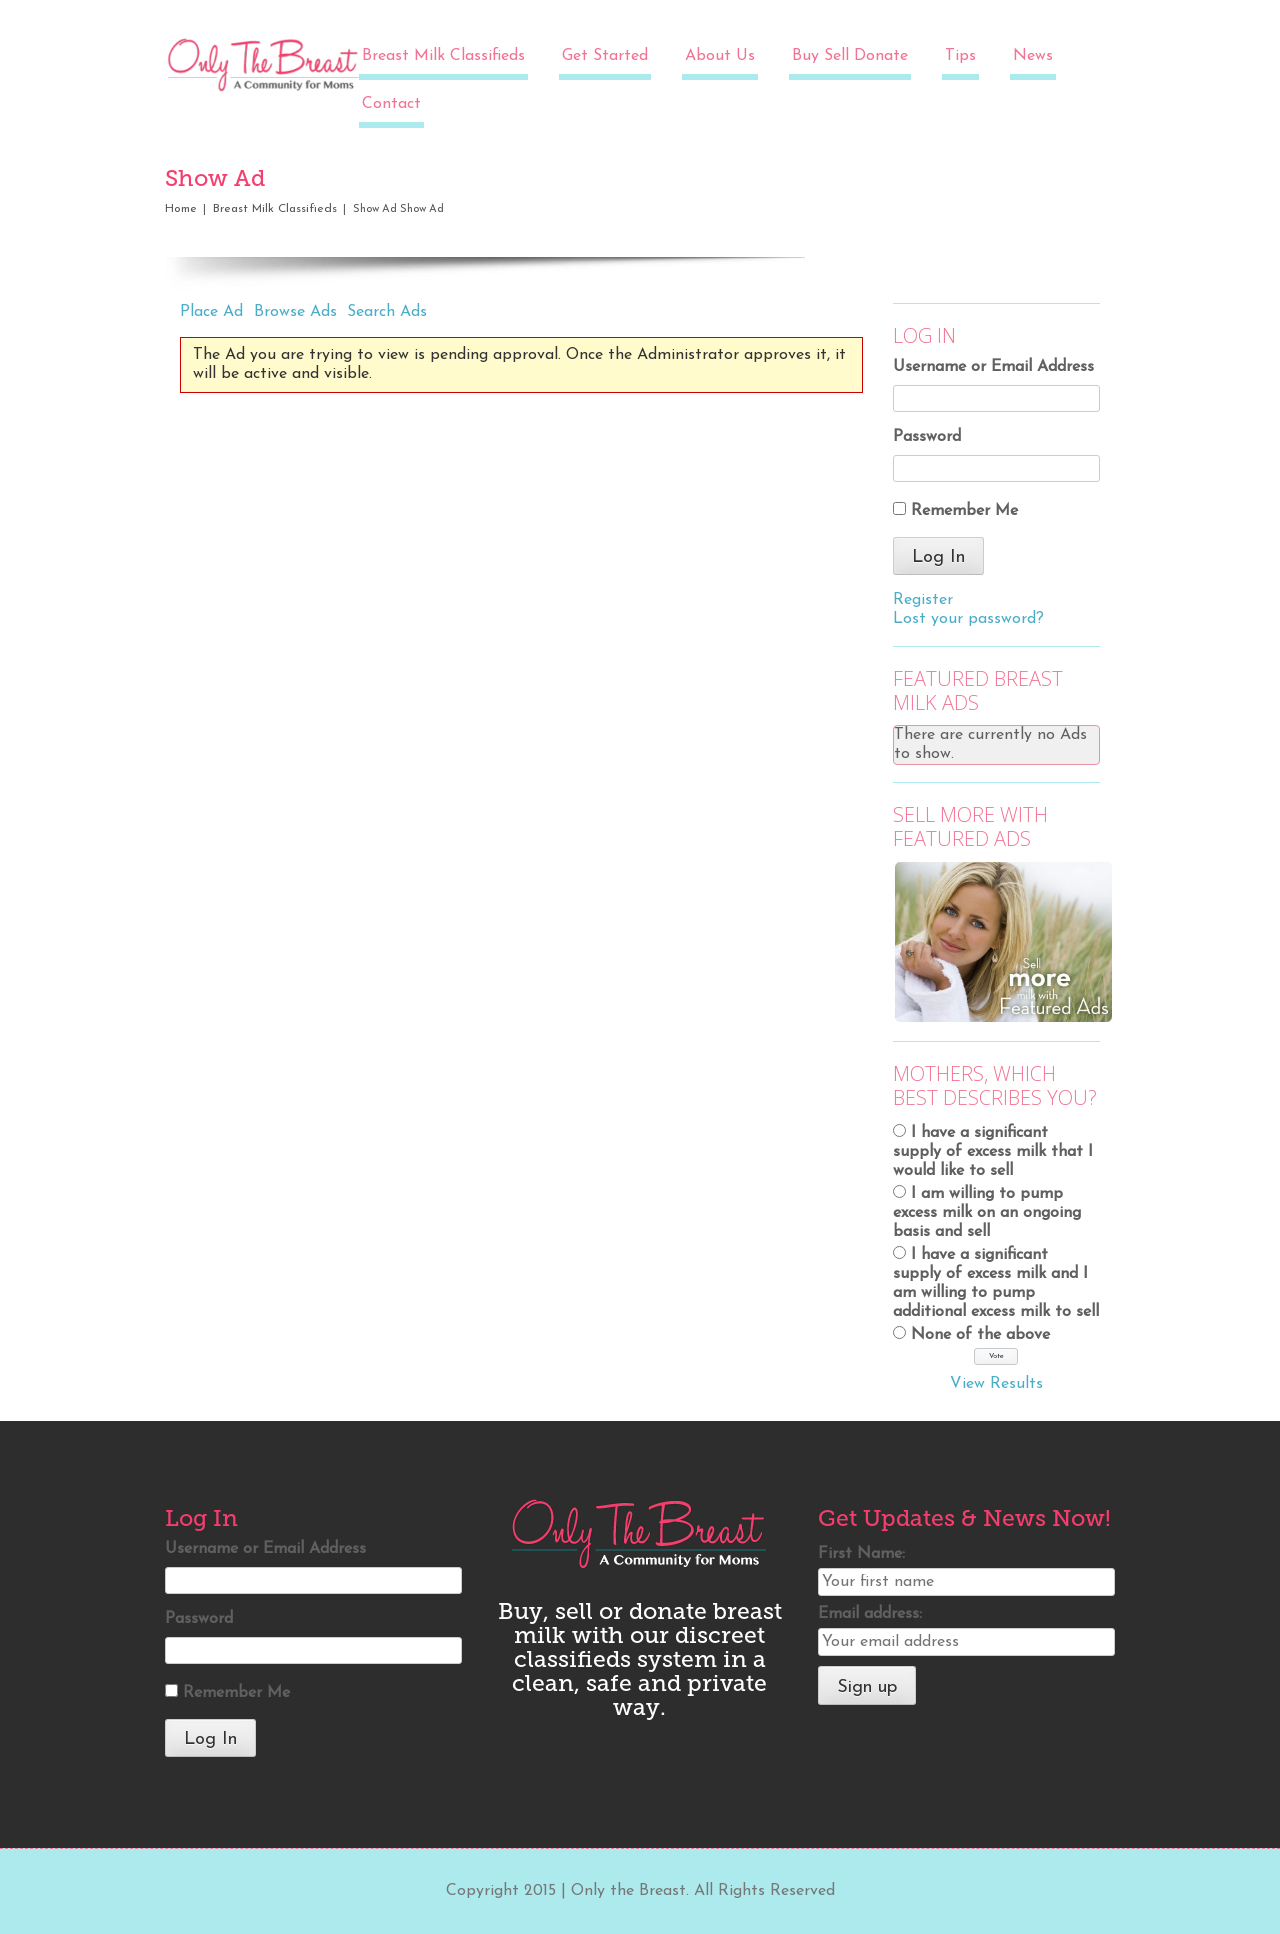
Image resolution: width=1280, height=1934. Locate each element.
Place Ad (211, 312)
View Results (996, 1384)
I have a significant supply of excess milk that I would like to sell (993, 1152)
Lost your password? (968, 619)
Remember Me (964, 511)
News (1033, 56)
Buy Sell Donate (850, 56)
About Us (720, 56)
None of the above (980, 1335)
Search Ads (387, 312)
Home (181, 209)
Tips (960, 56)
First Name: (861, 1554)
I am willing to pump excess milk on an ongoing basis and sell (987, 1213)
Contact (391, 104)
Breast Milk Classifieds (443, 56)
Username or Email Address (993, 367)
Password (927, 437)
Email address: (870, 1614)
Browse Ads (295, 312)
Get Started (605, 56)
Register (923, 600)
